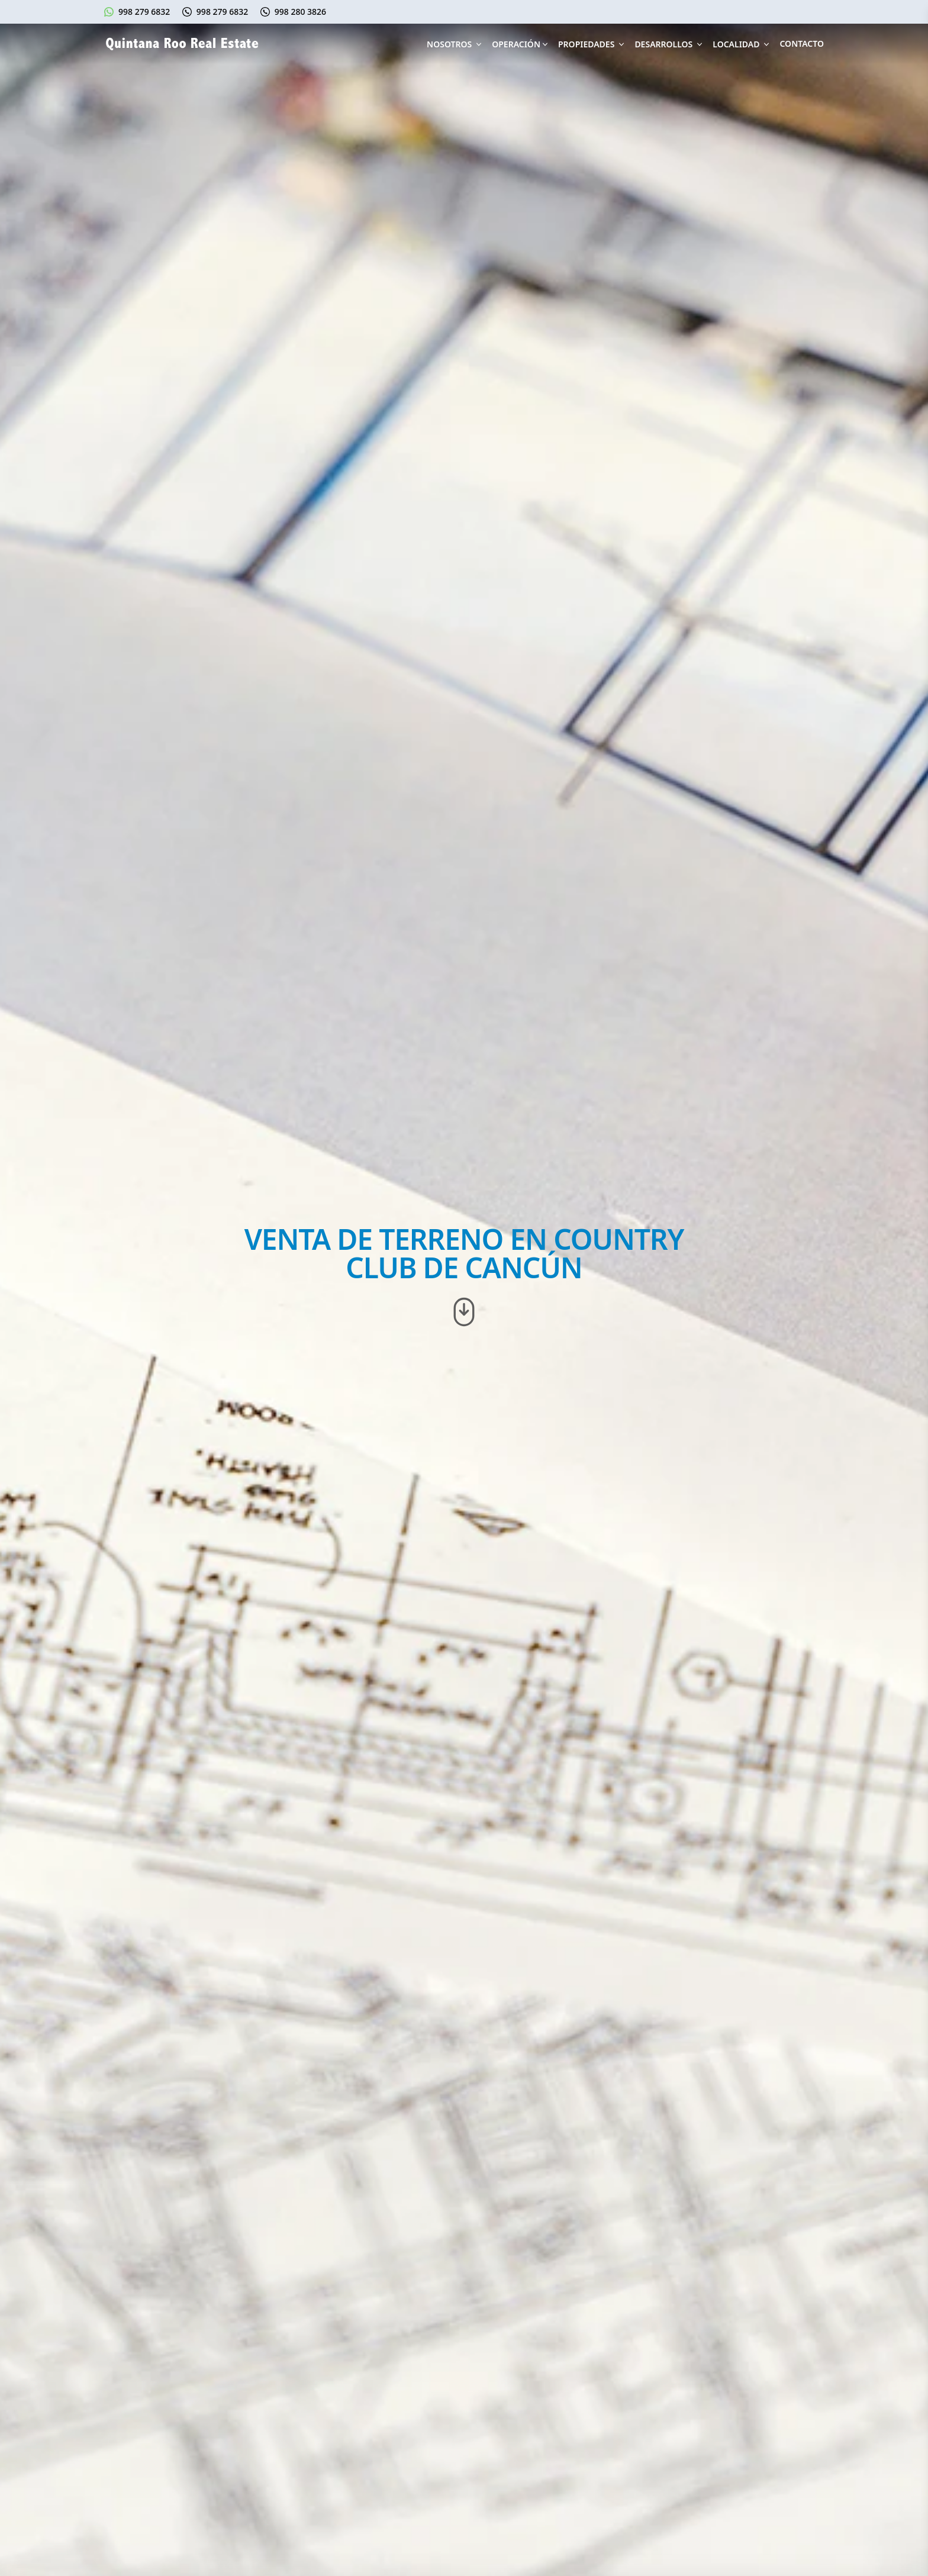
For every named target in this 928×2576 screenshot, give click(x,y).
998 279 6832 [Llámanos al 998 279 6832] (222, 11)
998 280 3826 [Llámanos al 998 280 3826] (300, 11)
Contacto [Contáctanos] (801, 43)
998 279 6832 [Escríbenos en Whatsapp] (144, 11)
